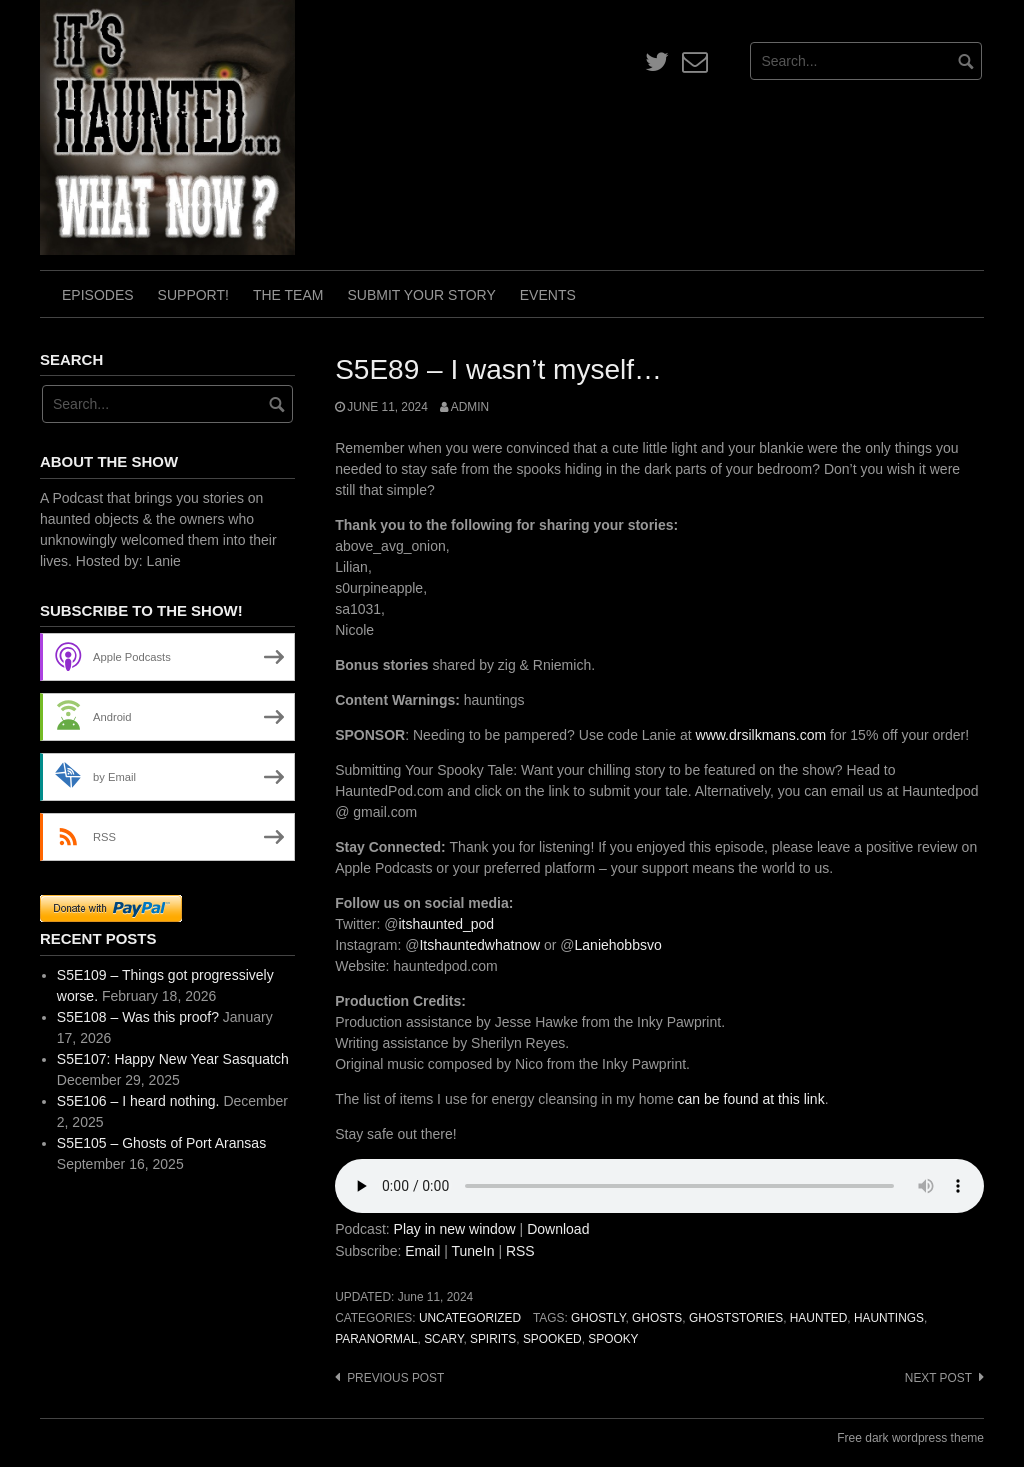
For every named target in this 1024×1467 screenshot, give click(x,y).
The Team (288, 295)
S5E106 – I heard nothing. (138, 1101)
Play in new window (455, 1229)
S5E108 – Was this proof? (138, 1017)
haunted (818, 1318)
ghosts (657, 1318)
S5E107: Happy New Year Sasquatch (173, 1059)
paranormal (376, 1339)
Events (548, 295)
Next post (938, 1378)
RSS (520, 1251)
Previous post (395, 1378)
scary (443, 1339)
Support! (193, 295)
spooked (552, 1339)
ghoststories (736, 1318)
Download (558, 1229)
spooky (613, 1339)
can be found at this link (751, 1099)
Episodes (98, 295)
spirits (493, 1339)
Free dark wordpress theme (910, 1438)
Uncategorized (470, 1318)
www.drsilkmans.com (761, 735)
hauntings (889, 1318)
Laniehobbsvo (618, 945)
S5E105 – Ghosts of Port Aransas (161, 1143)
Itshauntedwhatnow (479, 945)
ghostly (598, 1318)
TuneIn (472, 1251)
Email (422, 1251)
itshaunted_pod (446, 924)
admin (470, 407)
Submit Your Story (421, 295)
